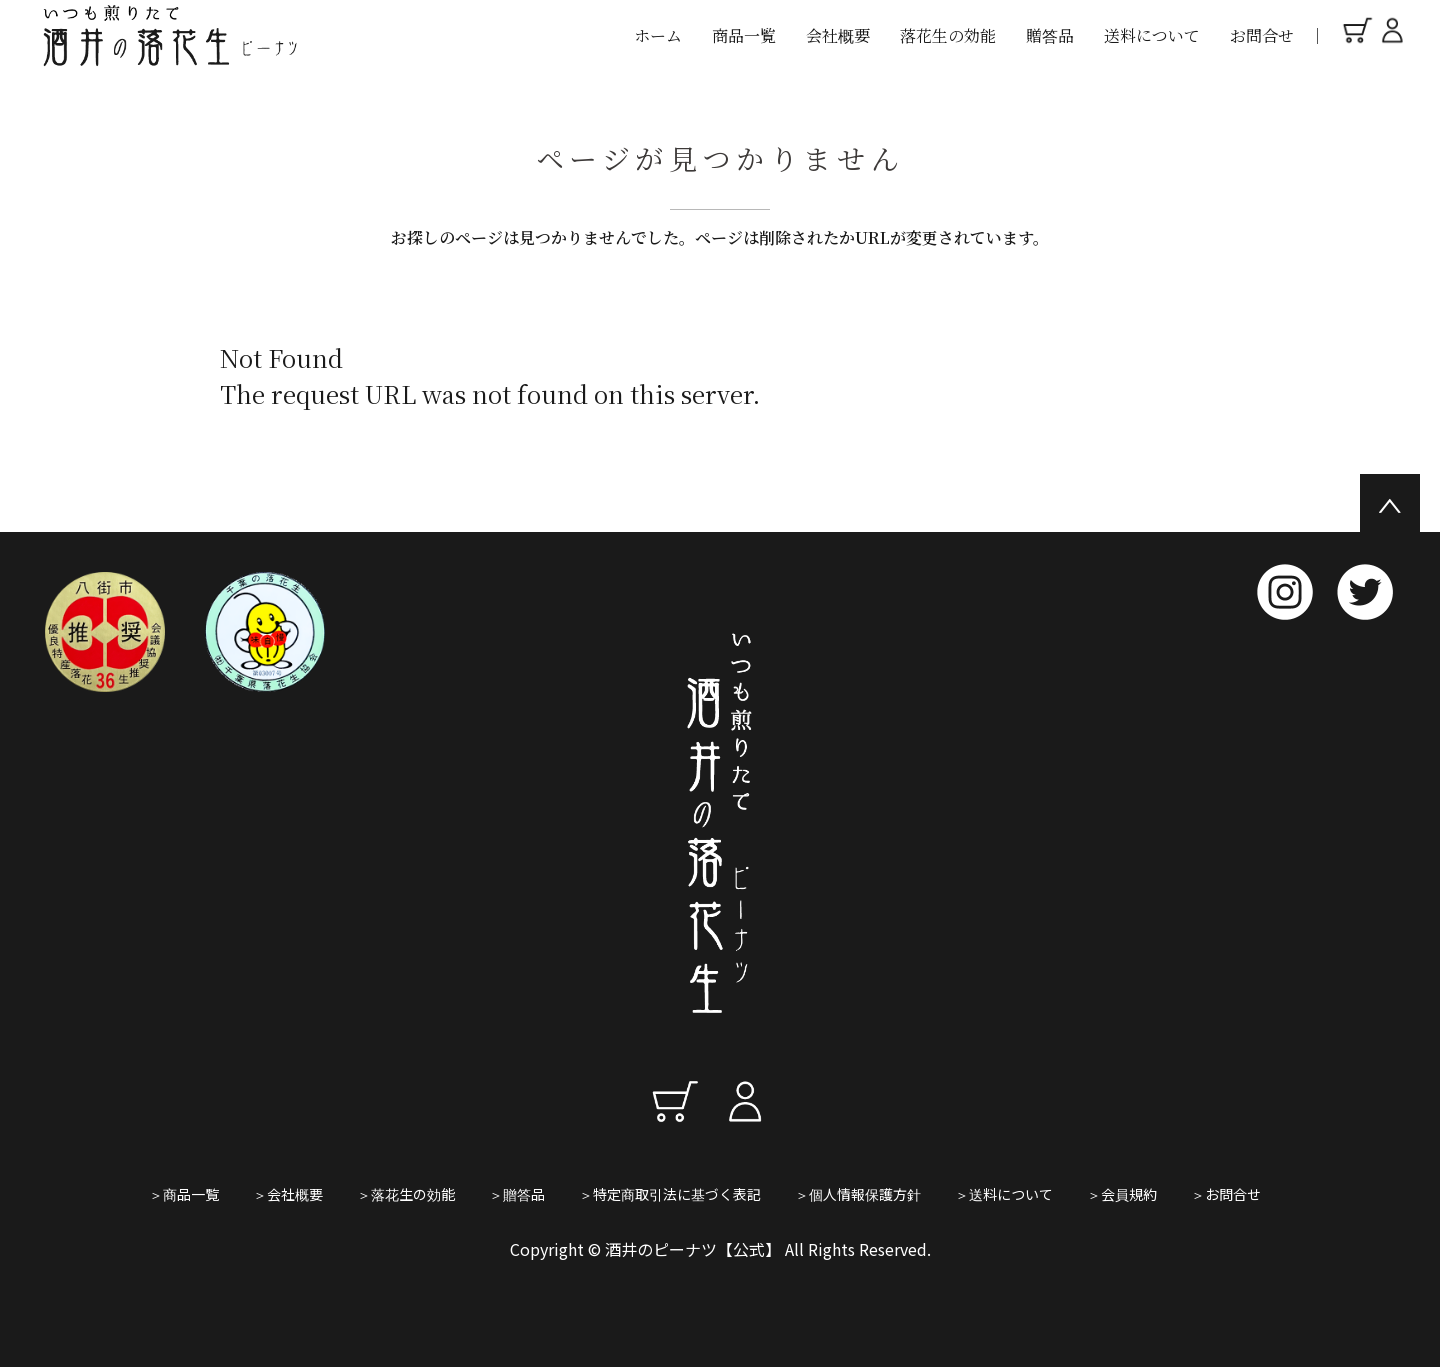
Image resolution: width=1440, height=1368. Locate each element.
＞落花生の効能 (406, 1194)
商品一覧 (744, 35)
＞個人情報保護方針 (858, 1194)
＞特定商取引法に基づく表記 (670, 1194)
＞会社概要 (288, 1194)
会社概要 (838, 35)
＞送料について (1004, 1194)
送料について (1152, 35)
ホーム (658, 35)
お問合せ (1262, 35)
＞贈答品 (517, 1194)
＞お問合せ (1226, 1194)
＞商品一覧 (184, 1194)
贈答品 (1050, 35)
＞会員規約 (1122, 1194)
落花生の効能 (948, 35)
